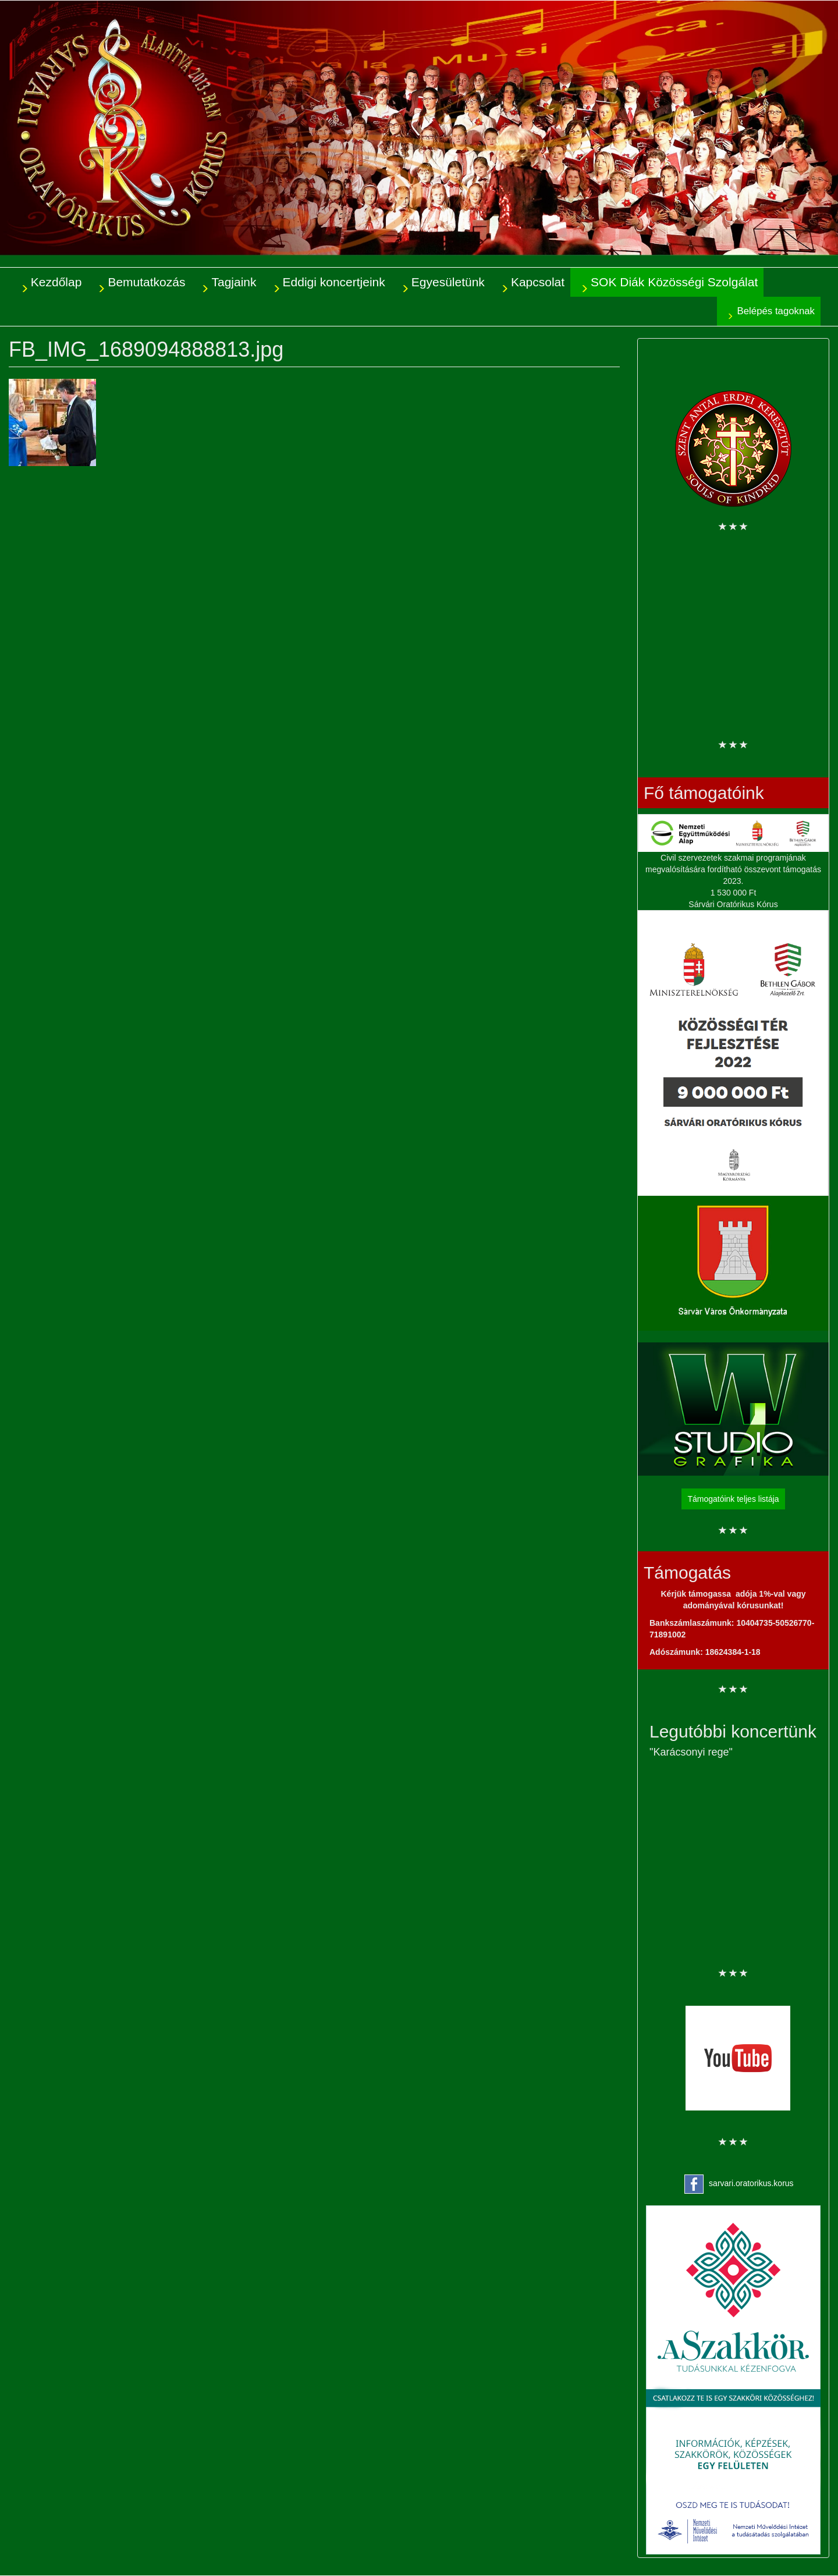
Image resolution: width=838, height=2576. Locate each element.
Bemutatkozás (146, 282)
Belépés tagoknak (776, 311)
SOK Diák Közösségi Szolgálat (674, 282)
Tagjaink (233, 282)
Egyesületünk (448, 282)
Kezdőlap (56, 282)
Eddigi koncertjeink (334, 282)
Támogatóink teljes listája (733, 1499)
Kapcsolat (537, 282)
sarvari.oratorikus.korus (751, 2183)
